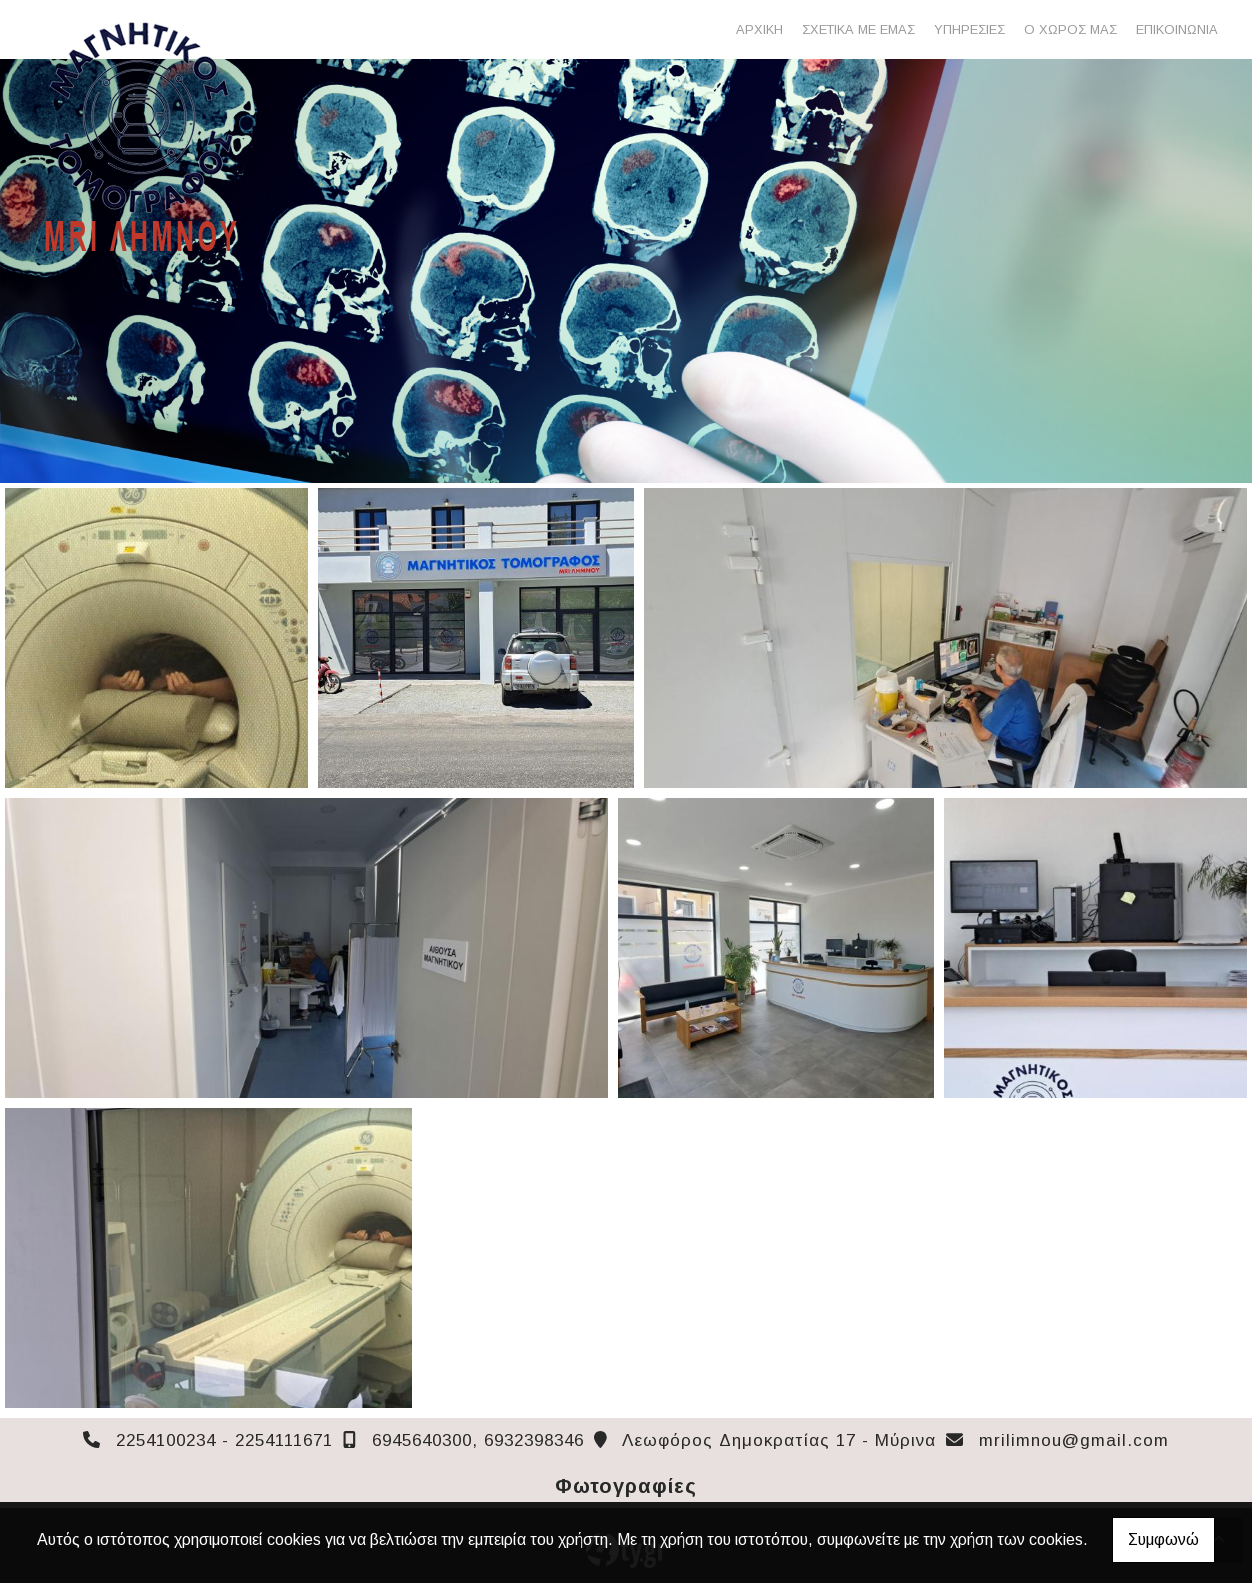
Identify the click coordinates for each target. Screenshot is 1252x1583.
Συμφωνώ (1163, 1539)
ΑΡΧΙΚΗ (759, 29)
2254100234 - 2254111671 (224, 1440)
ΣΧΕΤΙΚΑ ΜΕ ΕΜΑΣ (858, 29)
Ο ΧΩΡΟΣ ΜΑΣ (1070, 29)
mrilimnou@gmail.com (1074, 1440)
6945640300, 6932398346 (478, 1440)
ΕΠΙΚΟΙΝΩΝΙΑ (1177, 29)
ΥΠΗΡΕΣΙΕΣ (969, 29)
